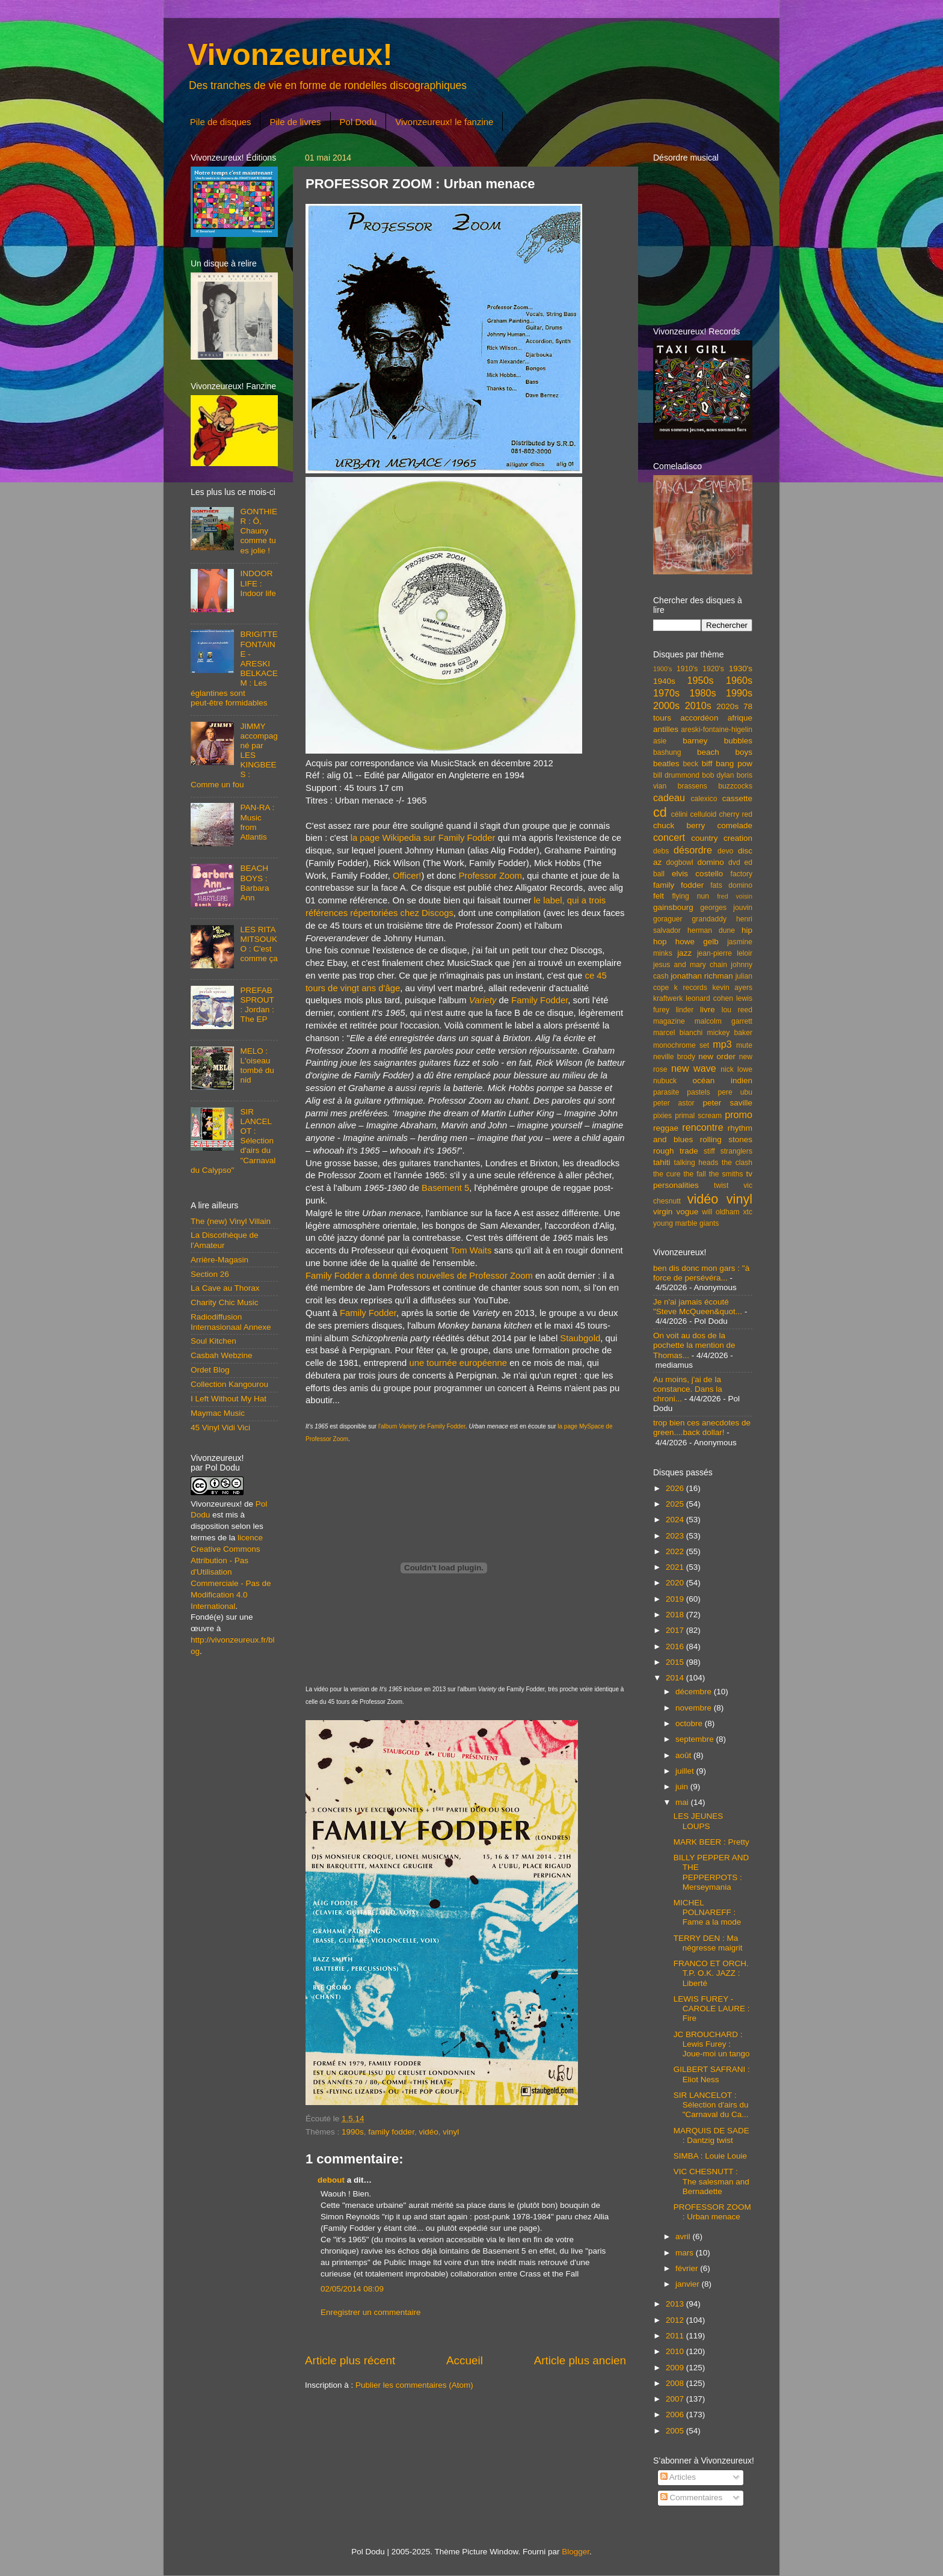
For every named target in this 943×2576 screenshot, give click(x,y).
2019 (676, 1598)
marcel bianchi (677, 1032)
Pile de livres (295, 122)
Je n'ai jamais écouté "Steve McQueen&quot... (697, 1306)
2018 (676, 1614)
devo (725, 851)
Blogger (575, 2551)
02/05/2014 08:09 (352, 2288)
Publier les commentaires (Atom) (414, 2385)
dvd (734, 862)
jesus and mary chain (690, 965)
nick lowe (736, 1069)
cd (660, 812)
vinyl (451, 2131)
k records (690, 987)
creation (737, 838)
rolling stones (726, 1139)
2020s (727, 706)
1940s (664, 681)
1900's (662, 668)
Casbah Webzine (222, 1355)
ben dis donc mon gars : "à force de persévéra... (701, 1273)
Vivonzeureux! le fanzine (444, 122)
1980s (702, 692)
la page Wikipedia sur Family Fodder (423, 838)
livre (707, 1009)
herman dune (711, 930)
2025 (676, 1503)
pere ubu (735, 1092)
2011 (676, 2335)
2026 (676, 1488)
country (704, 838)
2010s (698, 705)
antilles (665, 729)
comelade (734, 825)
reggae (665, 1128)
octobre (690, 1723)
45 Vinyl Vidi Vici (220, 1427)
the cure (666, 1174)
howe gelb (697, 941)
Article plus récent (350, 2360)
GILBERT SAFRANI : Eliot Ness (712, 2074)
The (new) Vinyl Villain (231, 1221)
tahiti (662, 1162)
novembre (694, 1707)
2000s (666, 705)
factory (741, 874)
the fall (694, 1174)
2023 (676, 1535)
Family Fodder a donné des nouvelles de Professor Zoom (419, 1275)
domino (711, 862)
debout (331, 2179)
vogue (687, 1211)
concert (669, 837)
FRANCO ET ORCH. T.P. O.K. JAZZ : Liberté (711, 1973)
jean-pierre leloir (724, 953)
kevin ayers (732, 987)
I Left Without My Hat (228, 1398)
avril (684, 2236)
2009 (676, 2367)
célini (679, 814)
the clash (737, 1162)
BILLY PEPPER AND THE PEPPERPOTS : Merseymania (711, 1872)
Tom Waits (471, 1250)
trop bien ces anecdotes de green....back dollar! (702, 1427)
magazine (669, 1021)
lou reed (737, 1010)
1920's (712, 669)
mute (744, 1045)
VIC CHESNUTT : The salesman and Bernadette (711, 2181)
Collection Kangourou (229, 1384)
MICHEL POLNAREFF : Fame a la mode (708, 1912)
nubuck (665, 1081)
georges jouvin (726, 907)
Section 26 (210, 1274)
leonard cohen (709, 998)
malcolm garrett (723, 1021)
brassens (692, 786)
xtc (747, 1212)
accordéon (699, 717)
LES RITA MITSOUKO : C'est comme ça (258, 944)
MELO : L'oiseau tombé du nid (257, 1066)
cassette (737, 798)
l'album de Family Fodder (421, 1426)
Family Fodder (539, 1000)
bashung (667, 752)
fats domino (731, 885)
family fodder (391, 2131)
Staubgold (580, 1338)
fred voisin (734, 896)
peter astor (674, 1103)
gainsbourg (673, 907)
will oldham (720, 1212)
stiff (709, 1151)
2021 (676, 1567)
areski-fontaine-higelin (716, 729)
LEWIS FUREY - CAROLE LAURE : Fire (712, 2008)
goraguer (668, 919)
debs (661, 851)
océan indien (722, 1080)
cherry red (735, 814)
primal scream (698, 1115)
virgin (662, 1211)
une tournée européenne (458, 1363)
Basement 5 (445, 1188)
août (684, 1755)
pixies (662, 1115)
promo (738, 1114)
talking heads (696, 1162)
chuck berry (679, 825)
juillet (685, 1770)
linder (685, 1010)
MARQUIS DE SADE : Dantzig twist (711, 2135)
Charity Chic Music (225, 1302)
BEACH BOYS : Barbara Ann (254, 883)
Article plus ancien (580, 2360)
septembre (695, 1739)
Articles (678, 2477)
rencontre (702, 1127)
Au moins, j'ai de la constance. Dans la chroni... (687, 1389)
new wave (693, 1068)
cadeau (669, 797)
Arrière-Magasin (219, 1259)
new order (717, 1056)
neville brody (674, 1057)
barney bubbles (717, 740)
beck (690, 764)
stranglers (736, 1151)
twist (721, 1185)
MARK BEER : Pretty (711, 1841)
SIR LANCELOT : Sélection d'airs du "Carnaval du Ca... (711, 2105)
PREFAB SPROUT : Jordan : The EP (257, 1005)
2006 (676, 2414)
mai (683, 1802)
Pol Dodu (358, 122)
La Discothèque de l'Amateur (225, 1240)
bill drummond (676, 775)
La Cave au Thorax (225, 1288)
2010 (676, 2351)
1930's (740, 668)
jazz (684, 953)
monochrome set (681, 1045)
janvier (688, 2284)
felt (658, 895)
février (687, 2268)
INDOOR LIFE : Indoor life (257, 583)
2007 (676, 2398)
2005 (676, 2430)
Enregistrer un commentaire (371, 2312)
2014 (676, 1677)
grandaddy (709, 919)
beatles (666, 763)
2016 (676, 1646)
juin (682, 1786)
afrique (740, 717)
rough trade (675, 1150)
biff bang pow (727, 763)
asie (659, 741)
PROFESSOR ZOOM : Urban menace (712, 2212)
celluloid (703, 814)
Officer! (407, 876)
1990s (353, 2131)
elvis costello (697, 873)
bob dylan (718, 775)
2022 (676, 1551)
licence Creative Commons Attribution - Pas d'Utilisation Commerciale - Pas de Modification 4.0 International (231, 1571)
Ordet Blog (210, 1369)
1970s (666, 692)
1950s (700, 680)
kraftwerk (668, 998)
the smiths (726, 1174)
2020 (676, 1582)
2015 (676, 1662)
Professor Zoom (490, 876)
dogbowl (679, 862)
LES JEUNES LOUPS (698, 1821)
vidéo (428, 2131)
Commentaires (691, 2497)
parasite (666, 1092)
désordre (693, 849)
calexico (704, 799)
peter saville (727, 1102)
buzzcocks (735, 786)
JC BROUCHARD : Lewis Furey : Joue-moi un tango (712, 2044)
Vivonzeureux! (290, 55)
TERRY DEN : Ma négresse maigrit (708, 1943)
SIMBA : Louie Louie (710, 2155)
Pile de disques (220, 122)
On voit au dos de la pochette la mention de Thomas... (694, 1345)
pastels (698, 1092)
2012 (676, 2320)
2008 (676, 2383)
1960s (739, 680)
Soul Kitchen (213, 1340)
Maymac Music (218, 1413)
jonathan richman (702, 975)
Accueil (464, 2360)
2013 (676, 2303)
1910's (687, 669)
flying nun (690, 896)
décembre (694, 1691)
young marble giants (686, 1223)
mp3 (722, 1044)
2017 (676, 1630)
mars (685, 2252)
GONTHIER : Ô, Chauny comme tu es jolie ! (258, 531)
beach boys (724, 752)
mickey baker (729, 1032)
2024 (676, 1519)
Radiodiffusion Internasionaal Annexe (231, 1321)
